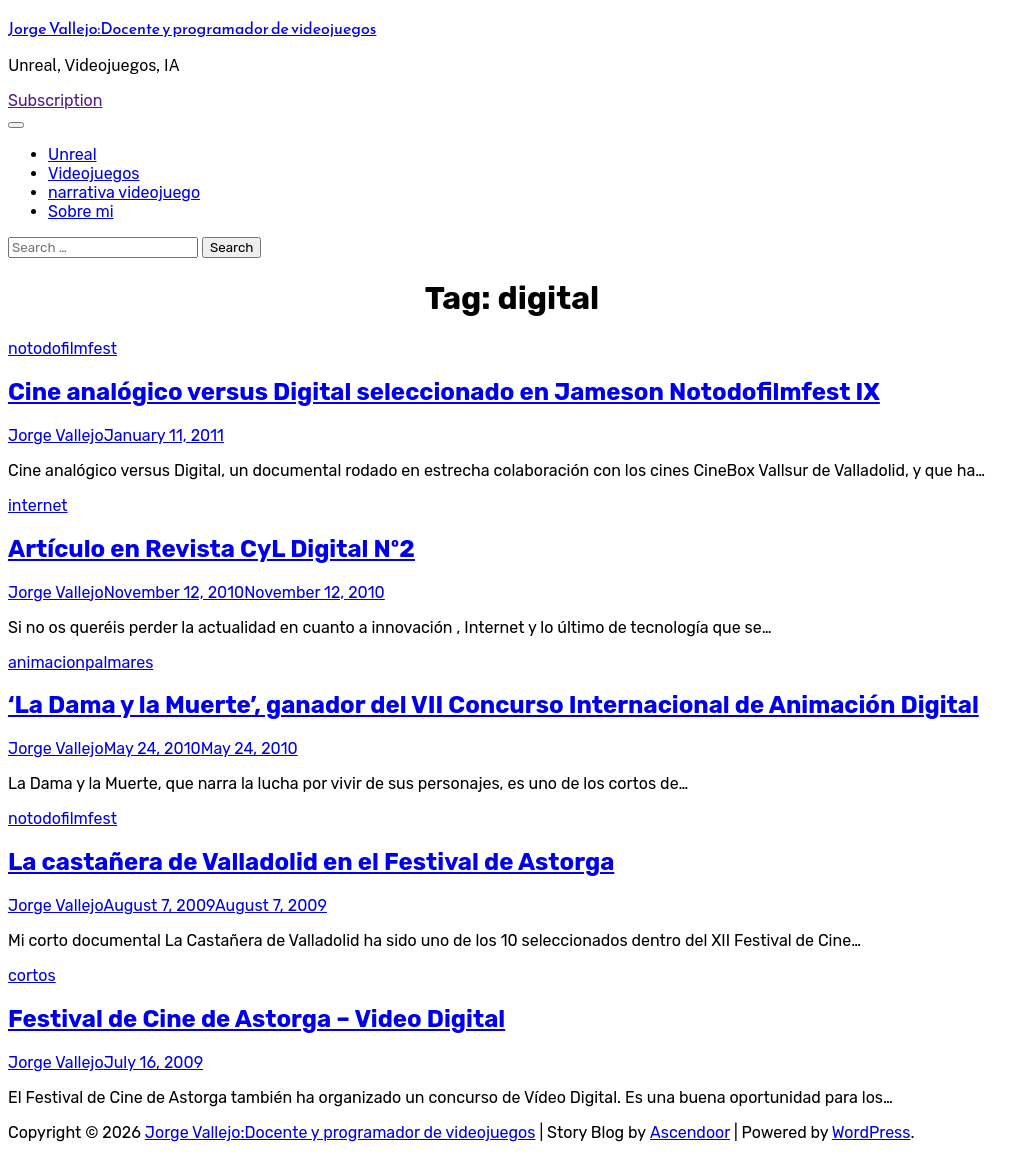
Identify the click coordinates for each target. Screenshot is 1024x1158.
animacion (46, 662)
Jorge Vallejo (56, 435)
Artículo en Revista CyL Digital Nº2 (211, 549)
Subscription (55, 100)
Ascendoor (690, 1132)
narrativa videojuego (124, 192)
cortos (32, 975)
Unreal (72, 154)
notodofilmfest (62, 348)
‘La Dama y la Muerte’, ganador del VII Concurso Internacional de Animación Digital (493, 705)
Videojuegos (94, 173)
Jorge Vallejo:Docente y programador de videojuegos (192, 28)
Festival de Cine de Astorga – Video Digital (256, 1019)
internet (38, 505)
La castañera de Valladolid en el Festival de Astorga (311, 862)
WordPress (871, 1132)
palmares (119, 662)
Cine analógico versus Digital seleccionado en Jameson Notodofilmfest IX (444, 392)
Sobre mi (81, 211)
